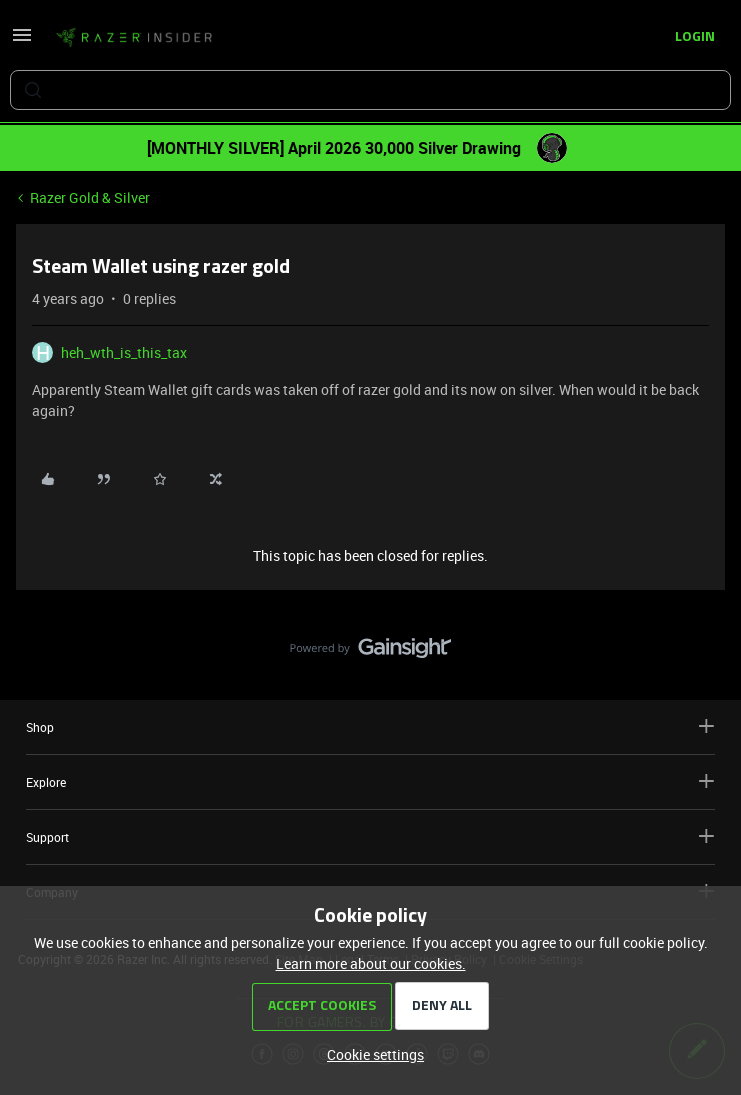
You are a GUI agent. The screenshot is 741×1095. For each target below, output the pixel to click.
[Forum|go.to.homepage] (134, 38)
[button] (22, 41)
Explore (370, 781)
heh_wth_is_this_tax (124, 352)
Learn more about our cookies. (371, 963)
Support (370, 836)
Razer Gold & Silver (90, 197)
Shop (370, 726)
